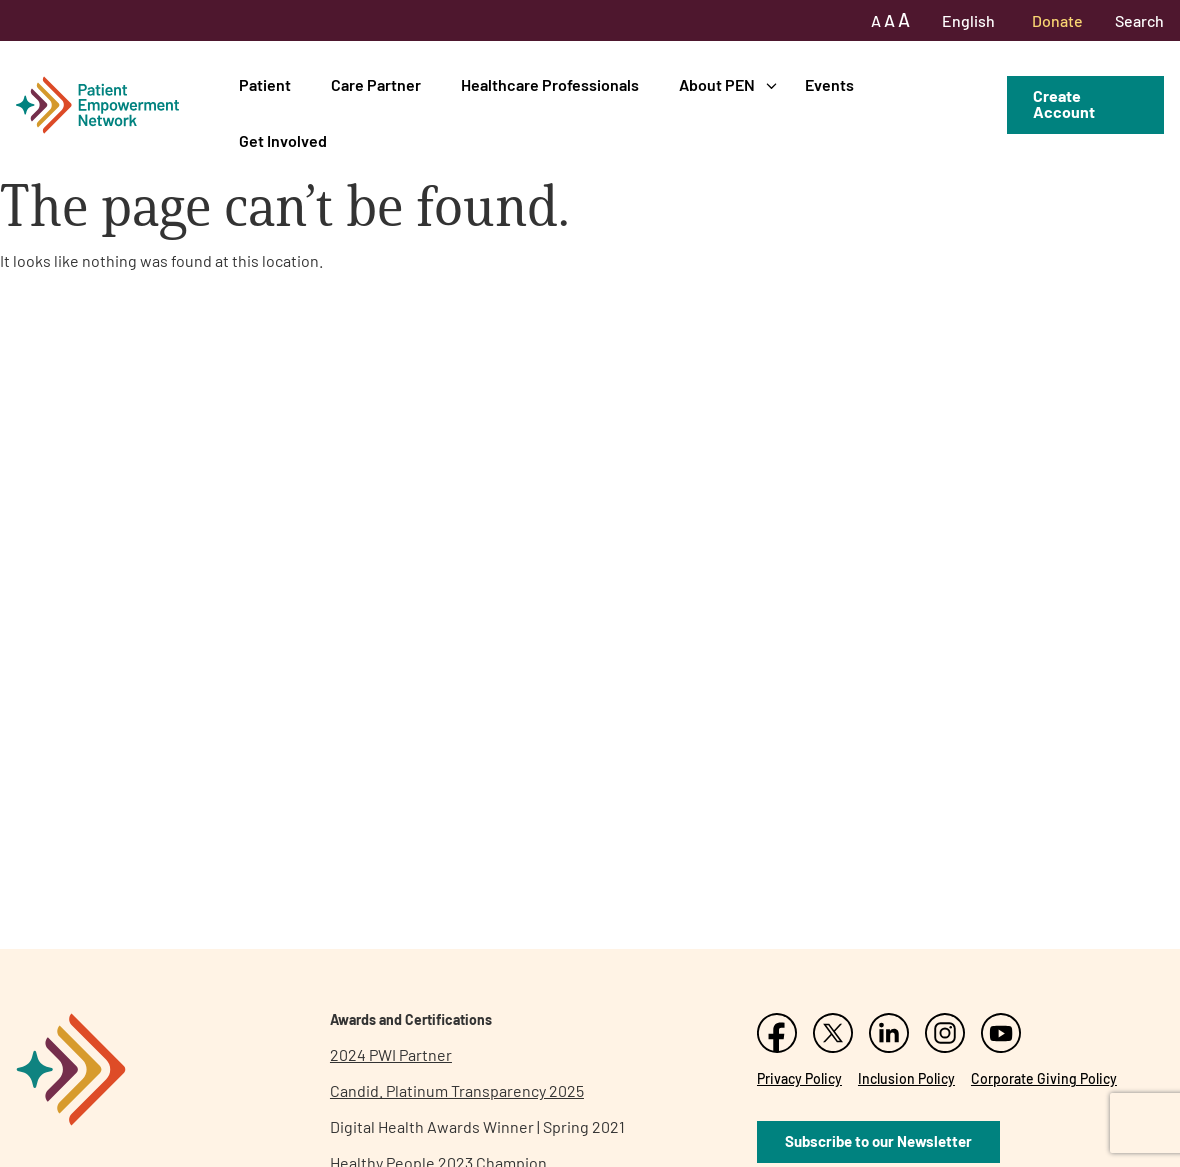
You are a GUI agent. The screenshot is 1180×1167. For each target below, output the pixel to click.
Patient (265, 84)
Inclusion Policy (906, 1078)
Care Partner (376, 84)
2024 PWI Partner (391, 1054)
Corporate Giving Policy (1044, 1078)
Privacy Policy (799, 1078)
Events (829, 84)
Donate (1057, 20)
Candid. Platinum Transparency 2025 (457, 1090)
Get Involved (283, 140)
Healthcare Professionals (550, 84)
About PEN (717, 84)
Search (1139, 20)
